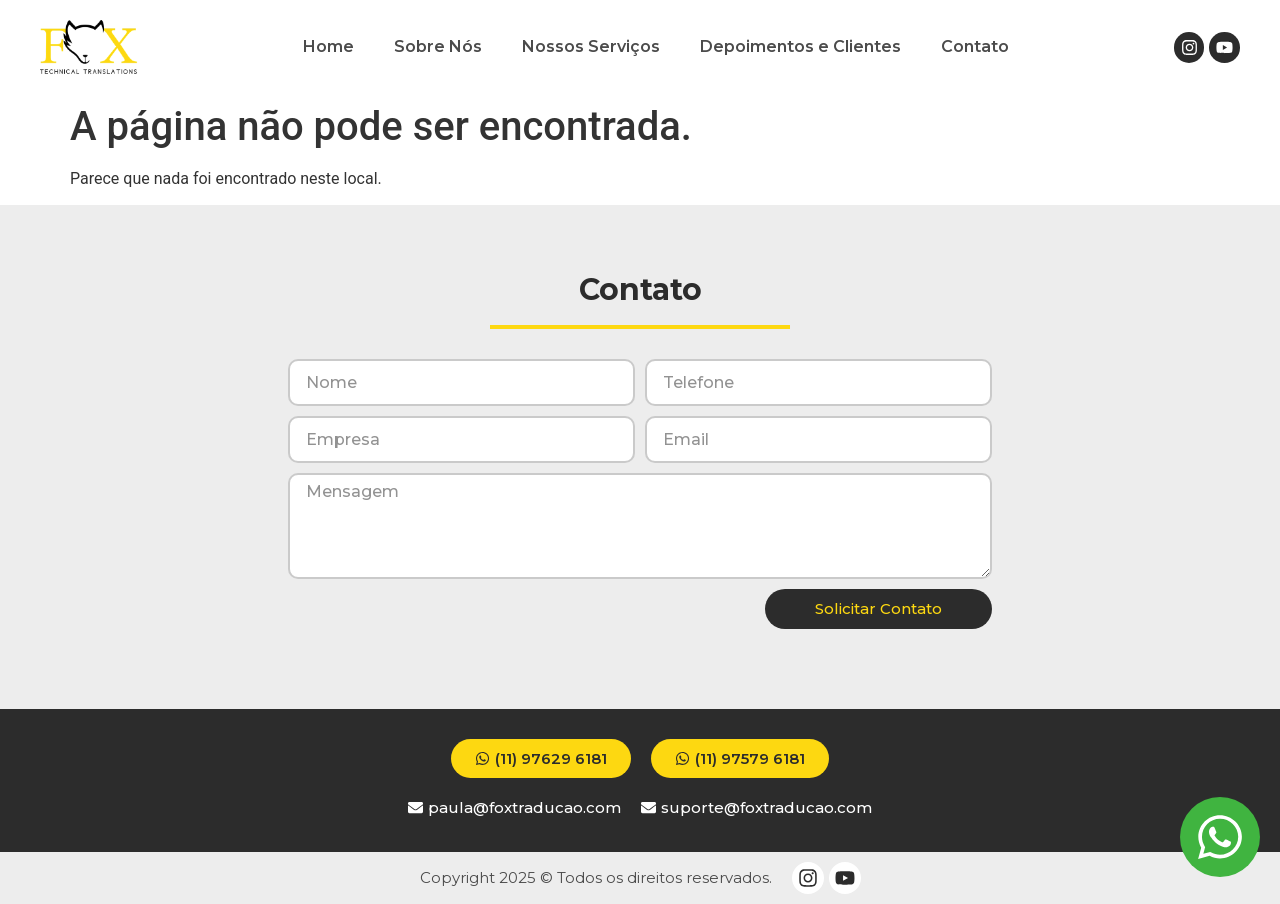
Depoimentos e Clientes (800, 46)
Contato (975, 46)
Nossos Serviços (591, 46)
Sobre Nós (438, 46)
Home (328, 46)
